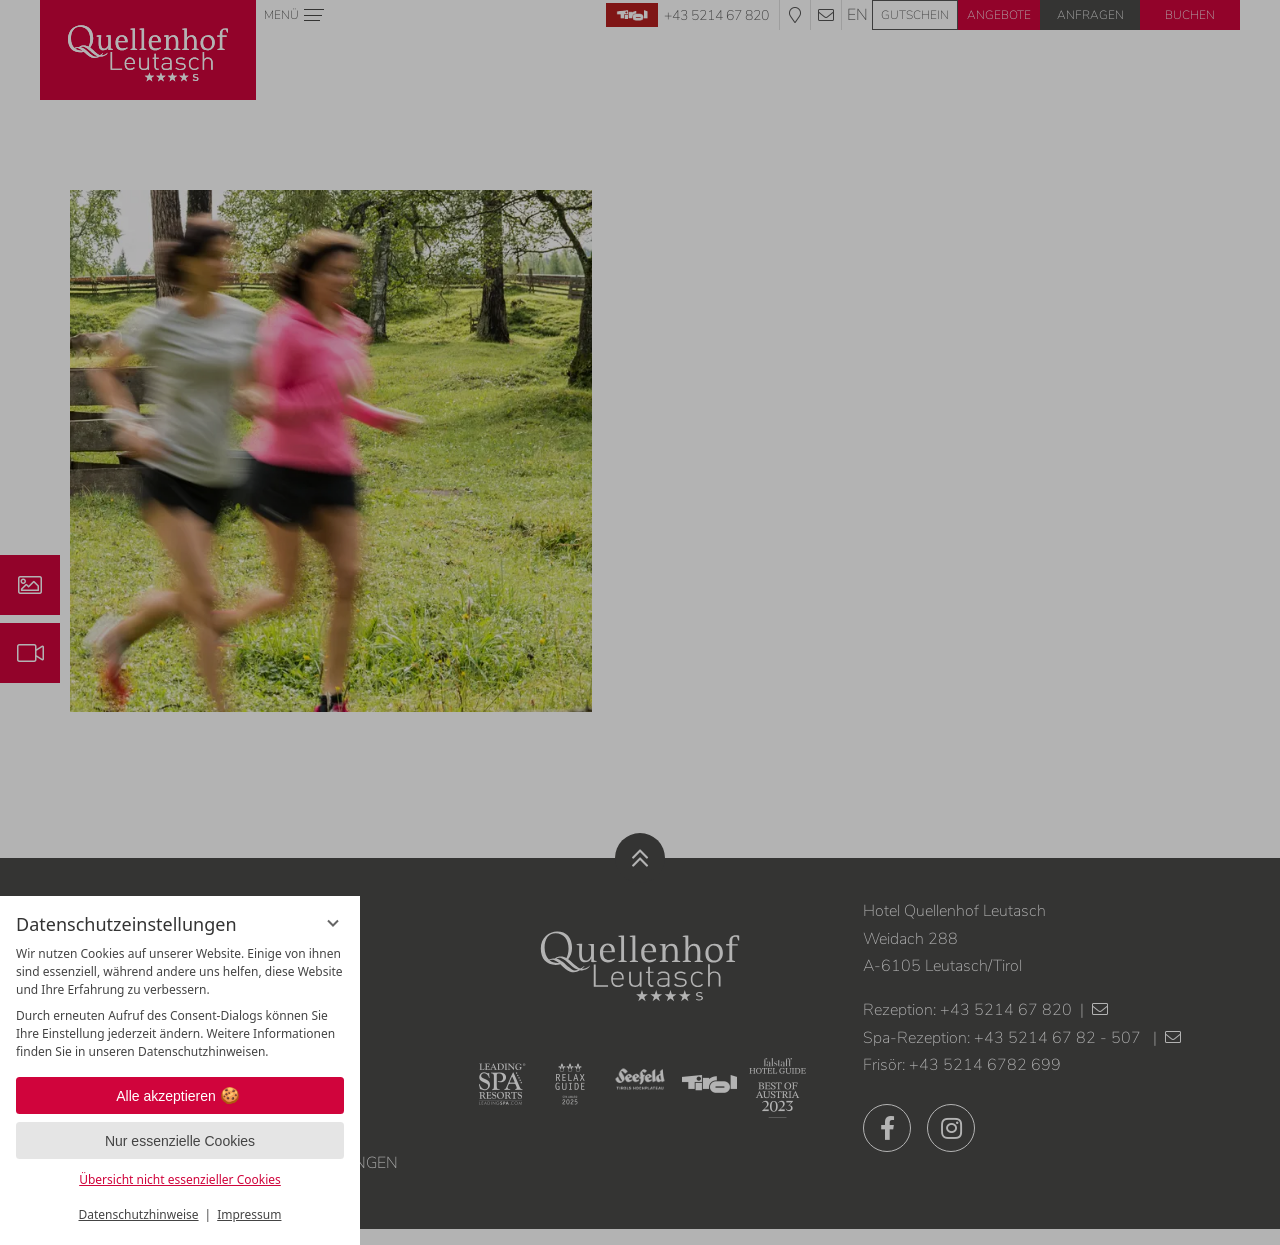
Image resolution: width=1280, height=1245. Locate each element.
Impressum (249, 1214)
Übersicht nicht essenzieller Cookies (180, 1179)
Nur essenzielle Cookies (180, 1141)
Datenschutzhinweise (139, 1214)
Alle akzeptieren (180, 1096)
